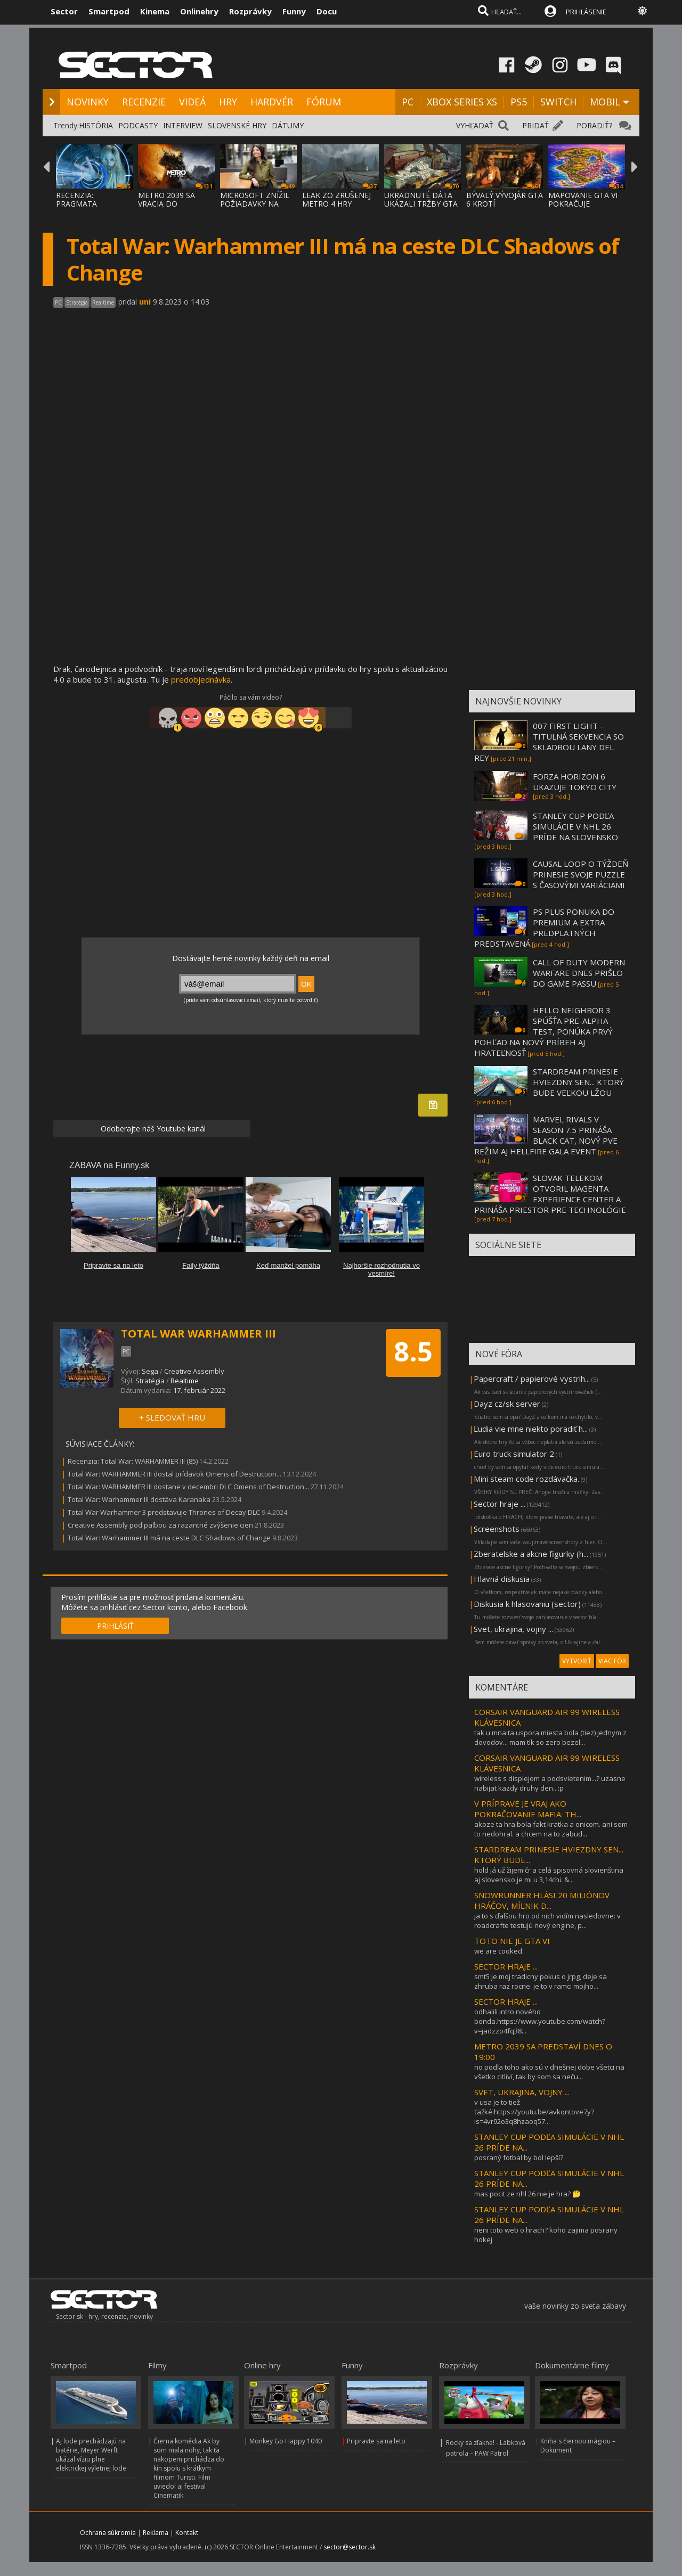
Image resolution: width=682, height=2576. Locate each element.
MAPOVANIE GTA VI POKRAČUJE (583, 199)
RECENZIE (144, 101)
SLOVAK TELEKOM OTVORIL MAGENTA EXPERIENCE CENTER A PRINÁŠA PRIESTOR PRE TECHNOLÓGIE (550, 1193)
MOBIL (605, 101)
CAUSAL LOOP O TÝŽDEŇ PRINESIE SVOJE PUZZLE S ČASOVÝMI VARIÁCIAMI (580, 874)
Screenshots (496, 1528)
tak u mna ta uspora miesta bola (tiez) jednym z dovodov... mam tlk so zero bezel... (550, 1737)
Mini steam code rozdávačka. (526, 1478)
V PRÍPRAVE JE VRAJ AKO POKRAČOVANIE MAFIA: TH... (527, 1808)
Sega (150, 1371)
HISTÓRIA (96, 125)
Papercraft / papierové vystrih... (532, 1378)
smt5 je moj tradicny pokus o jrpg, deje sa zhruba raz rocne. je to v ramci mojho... (540, 1981)
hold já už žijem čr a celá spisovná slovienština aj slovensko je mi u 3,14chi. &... (548, 1874)
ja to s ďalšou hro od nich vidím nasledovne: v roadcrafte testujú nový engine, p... (547, 1920)
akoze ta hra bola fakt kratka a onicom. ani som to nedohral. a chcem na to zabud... (551, 1829)
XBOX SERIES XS (462, 101)
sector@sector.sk (349, 2547)
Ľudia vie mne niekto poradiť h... (531, 1428)
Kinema (154, 11)
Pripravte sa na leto (376, 2441)
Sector (64, 11)
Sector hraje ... (499, 1503)
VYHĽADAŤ (474, 125)
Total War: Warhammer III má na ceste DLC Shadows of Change (169, 1538)
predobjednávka (201, 679)
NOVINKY (88, 101)
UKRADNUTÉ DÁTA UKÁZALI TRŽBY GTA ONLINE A (421, 203)
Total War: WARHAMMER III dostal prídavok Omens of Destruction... (174, 1474)
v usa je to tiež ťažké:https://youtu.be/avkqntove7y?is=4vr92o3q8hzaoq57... (534, 2111)
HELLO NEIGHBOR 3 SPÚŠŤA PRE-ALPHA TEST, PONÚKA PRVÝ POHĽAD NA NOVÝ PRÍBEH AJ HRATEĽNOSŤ (543, 1031)
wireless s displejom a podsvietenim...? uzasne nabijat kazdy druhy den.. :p (550, 1783)
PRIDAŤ (535, 125)
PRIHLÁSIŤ (115, 1626)
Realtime (184, 1380)
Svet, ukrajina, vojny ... (513, 1628)
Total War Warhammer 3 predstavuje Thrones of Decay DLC (164, 1512)
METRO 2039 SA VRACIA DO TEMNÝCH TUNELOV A (174, 208)
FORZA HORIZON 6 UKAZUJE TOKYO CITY (574, 781)
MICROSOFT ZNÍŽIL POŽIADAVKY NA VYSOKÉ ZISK (254, 203)
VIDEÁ (192, 101)
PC (407, 101)
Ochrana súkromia (108, 2532)
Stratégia (150, 1380)
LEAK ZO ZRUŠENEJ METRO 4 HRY (336, 199)
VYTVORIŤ (576, 1661)
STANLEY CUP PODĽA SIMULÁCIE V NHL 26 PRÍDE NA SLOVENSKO (575, 826)
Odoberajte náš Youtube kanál (152, 1128)
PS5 (518, 101)
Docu (326, 11)
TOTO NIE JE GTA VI (512, 1940)
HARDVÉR (271, 101)
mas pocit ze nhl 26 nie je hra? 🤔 (527, 2193)
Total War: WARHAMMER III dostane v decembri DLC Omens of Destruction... (188, 1486)
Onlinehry (199, 11)
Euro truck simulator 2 (514, 1453)
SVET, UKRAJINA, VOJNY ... (522, 2092)
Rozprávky (250, 11)
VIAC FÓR (612, 1661)
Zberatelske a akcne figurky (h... (531, 1553)
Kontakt (186, 2532)
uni (145, 302)
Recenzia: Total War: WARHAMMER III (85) (133, 1461)
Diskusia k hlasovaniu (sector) (527, 1603)
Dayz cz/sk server (507, 1403)
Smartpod (108, 11)
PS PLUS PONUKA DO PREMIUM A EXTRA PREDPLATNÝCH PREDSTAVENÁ (544, 927)
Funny (294, 11)
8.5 (413, 1351)
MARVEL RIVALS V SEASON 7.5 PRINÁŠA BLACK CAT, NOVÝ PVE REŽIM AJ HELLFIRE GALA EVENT (546, 1135)
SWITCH (558, 101)
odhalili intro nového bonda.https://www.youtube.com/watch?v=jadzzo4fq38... (539, 2021)
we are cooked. (499, 1951)
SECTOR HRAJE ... (506, 1966)
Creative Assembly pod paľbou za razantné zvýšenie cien (160, 1525)
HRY (228, 101)
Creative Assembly (194, 1371)
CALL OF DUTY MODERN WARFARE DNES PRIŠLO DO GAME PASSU (579, 973)
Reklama (155, 2532)
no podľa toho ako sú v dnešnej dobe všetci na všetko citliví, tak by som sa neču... (549, 2071)
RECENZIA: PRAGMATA (76, 199)
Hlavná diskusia (502, 1578)
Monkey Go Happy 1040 (285, 2441)
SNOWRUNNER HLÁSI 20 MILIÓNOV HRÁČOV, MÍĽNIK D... (542, 1900)
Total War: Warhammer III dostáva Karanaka (139, 1499)
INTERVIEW (182, 125)
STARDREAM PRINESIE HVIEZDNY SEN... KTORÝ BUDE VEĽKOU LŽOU (578, 1082)
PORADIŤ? (594, 125)
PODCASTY (138, 125)
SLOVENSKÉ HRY (237, 125)
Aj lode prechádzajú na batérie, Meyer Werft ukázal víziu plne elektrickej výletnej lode (91, 2454)
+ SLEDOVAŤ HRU (172, 1417)
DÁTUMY (288, 125)
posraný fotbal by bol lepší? (518, 2157)
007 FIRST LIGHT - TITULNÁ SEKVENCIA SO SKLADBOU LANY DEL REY (549, 741)
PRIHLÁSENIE (586, 12)
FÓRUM (323, 101)
